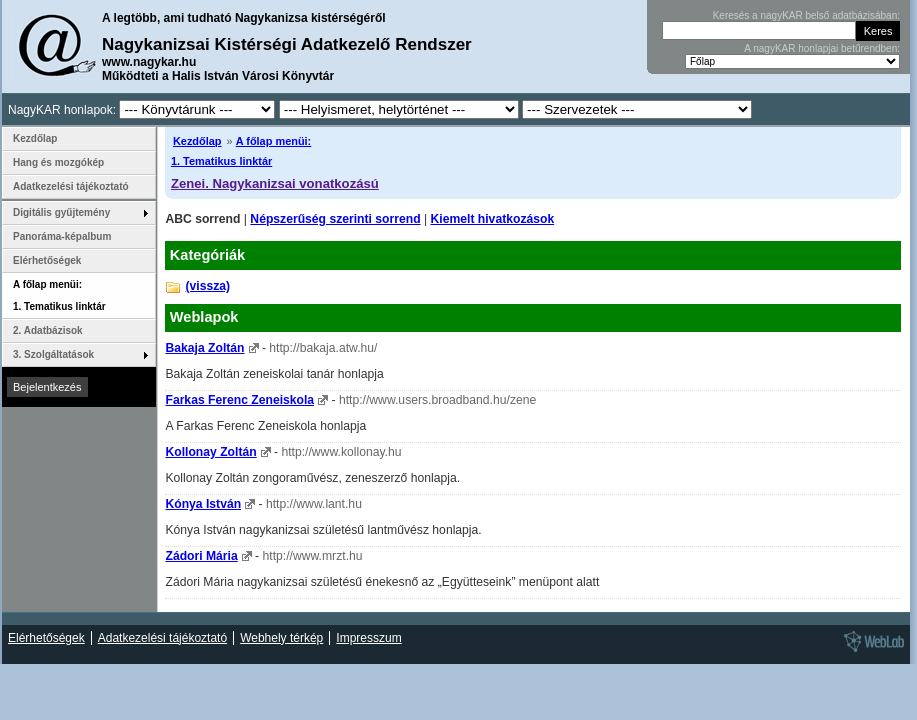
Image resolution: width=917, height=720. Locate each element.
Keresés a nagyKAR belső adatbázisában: (806, 15)
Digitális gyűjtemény (61, 212)
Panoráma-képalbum (62, 236)
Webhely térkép (281, 638)
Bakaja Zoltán (204, 348)
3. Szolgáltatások (53, 354)
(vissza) (207, 286)
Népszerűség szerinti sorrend (335, 219)
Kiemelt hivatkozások (493, 219)
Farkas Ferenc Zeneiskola (239, 400)
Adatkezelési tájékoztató (71, 186)
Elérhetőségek (47, 260)
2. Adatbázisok (48, 330)
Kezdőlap (197, 141)
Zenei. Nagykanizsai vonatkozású (275, 183)
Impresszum (368, 638)
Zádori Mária (201, 556)
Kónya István (203, 504)
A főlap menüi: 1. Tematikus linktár (59, 295)
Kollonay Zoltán (210, 452)
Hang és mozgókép (58, 162)
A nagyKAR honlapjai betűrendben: (822, 48)
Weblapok (204, 317)
